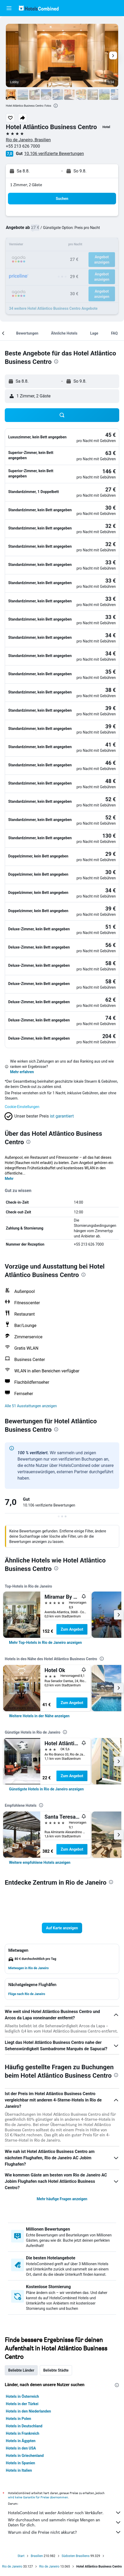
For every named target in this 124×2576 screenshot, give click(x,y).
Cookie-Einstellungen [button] (22, 1107)
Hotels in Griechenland (25, 2455)
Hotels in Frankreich (22, 2433)
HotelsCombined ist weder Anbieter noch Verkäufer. (64, 2512)
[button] (9, 8)
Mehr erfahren (22, 1072)
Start (20, 2556)
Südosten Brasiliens (76, 2556)
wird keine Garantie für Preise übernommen (38, 2497)
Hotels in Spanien (20, 2463)
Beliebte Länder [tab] (21, 2370)
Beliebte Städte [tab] (56, 2370)
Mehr (9, 1178)
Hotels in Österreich (22, 2396)
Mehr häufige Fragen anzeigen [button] (62, 2199)
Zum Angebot (72, 1629)
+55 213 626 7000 (23, 146)
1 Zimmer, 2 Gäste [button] (26, 184)
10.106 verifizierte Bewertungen (54, 153)
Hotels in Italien (19, 2470)
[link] (45, 1642)
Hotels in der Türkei (22, 2404)
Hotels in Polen (18, 2419)
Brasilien (37, 2556)
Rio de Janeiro (12, 2566)
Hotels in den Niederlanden (28, 2411)
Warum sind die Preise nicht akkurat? (64, 2532)
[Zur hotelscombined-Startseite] (38, 8)
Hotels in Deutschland (24, 2426)
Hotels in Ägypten (21, 2441)
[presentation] (55, 105)
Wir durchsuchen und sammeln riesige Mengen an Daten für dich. (64, 2522)
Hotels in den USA (21, 2448)
